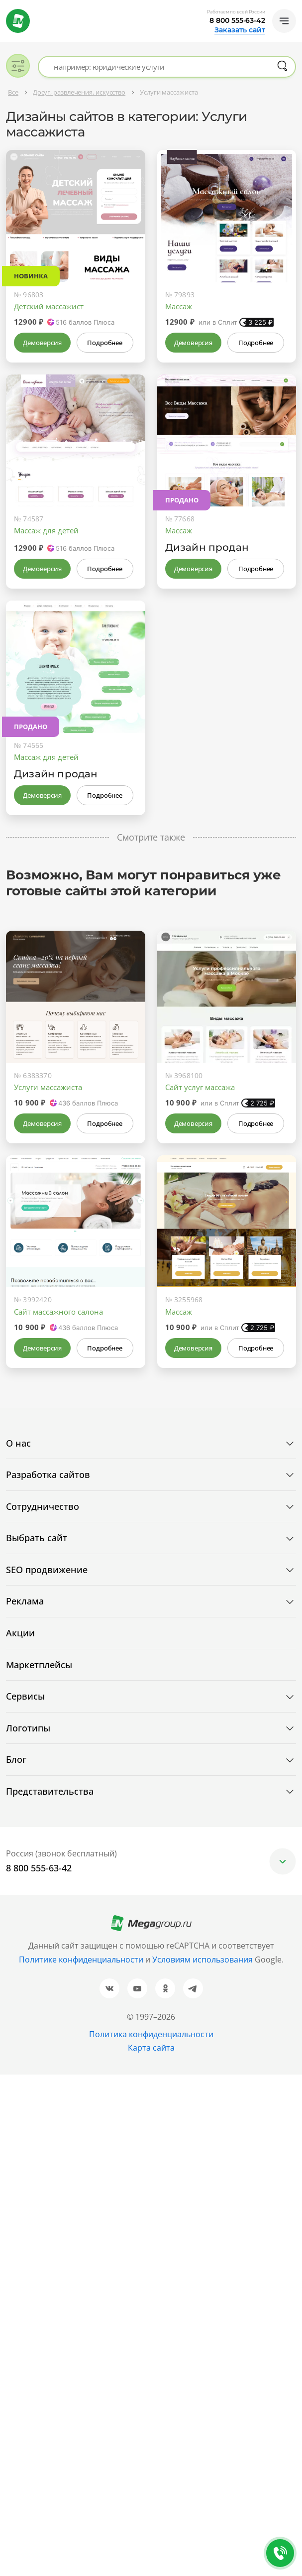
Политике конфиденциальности (81, 1959)
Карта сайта (151, 2047)
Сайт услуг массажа (200, 1087)
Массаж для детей (46, 530)
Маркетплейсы (39, 1665)
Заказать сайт (239, 30)
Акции (20, 1633)
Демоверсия (42, 342)
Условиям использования (203, 1959)
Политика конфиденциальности (151, 2034)
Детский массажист (49, 306)
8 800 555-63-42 (237, 20)
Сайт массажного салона (58, 1312)
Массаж (178, 306)
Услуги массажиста (48, 1087)
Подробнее (104, 342)
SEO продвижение (47, 1570)
